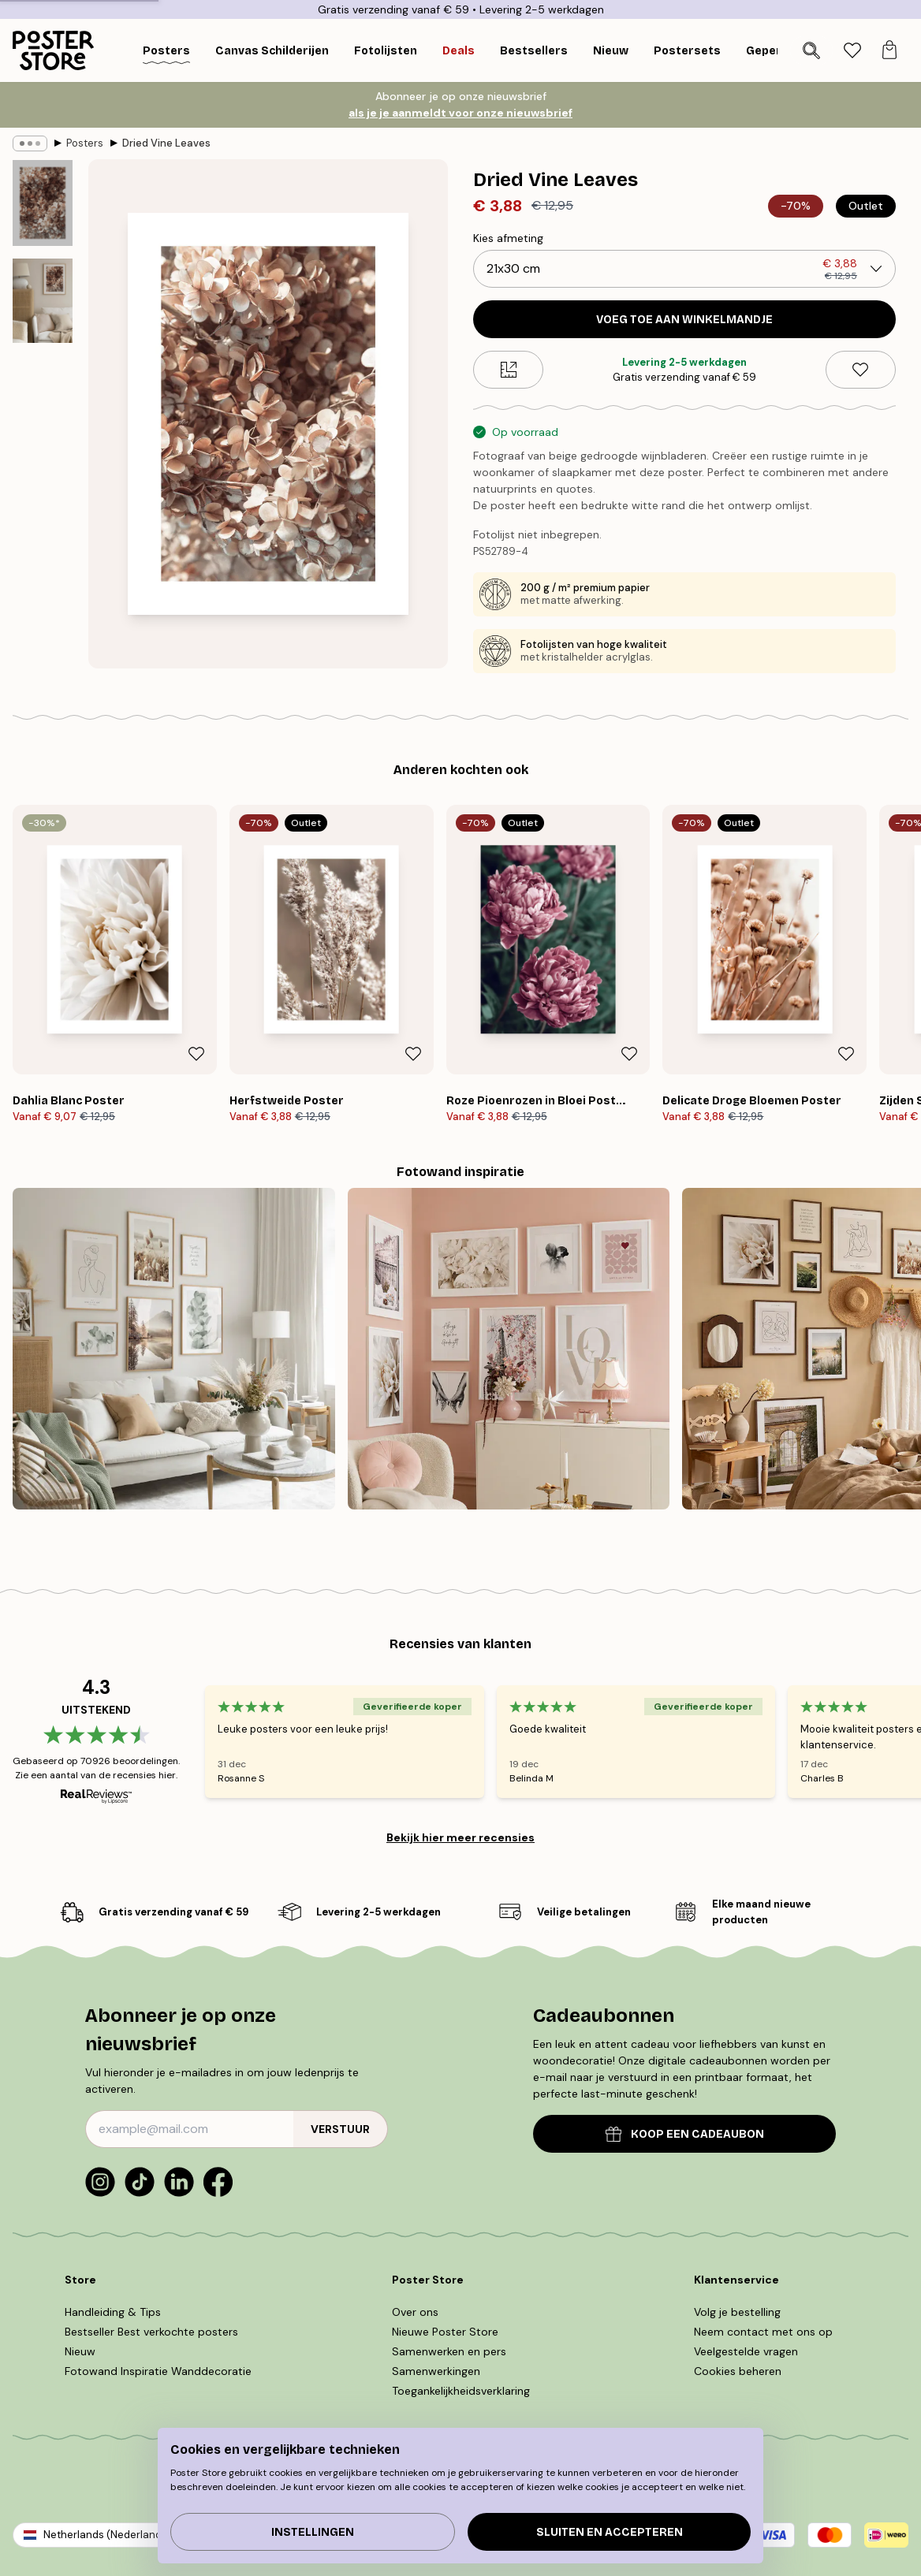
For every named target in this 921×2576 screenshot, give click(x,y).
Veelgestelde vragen (746, 2351)
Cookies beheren (737, 2371)
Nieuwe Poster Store (445, 2332)
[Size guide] (508, 370)
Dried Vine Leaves (166, 143)
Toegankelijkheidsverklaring (461, 2391)
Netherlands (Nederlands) (107, 2534)
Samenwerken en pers (449, 2351)
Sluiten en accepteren (609, 2532)
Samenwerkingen (436, 2371)
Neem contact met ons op (763, 2332)
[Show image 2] (43, 301)
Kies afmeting (508, 238)
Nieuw (80, 2351)
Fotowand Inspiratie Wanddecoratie (158, 2371)
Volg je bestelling (737, 2312)
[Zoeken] (811, 50)
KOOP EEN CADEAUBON (685, 2134)
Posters (84, 143)
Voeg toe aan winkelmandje (684, 319)
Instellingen (312, 2532)
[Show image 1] (43, 203)
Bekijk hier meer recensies (460, 1837)
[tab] (852, 51)
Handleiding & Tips (113, 2312)
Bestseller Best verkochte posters (151, 2332)
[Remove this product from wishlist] (861, 370)
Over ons (415, 2312)
